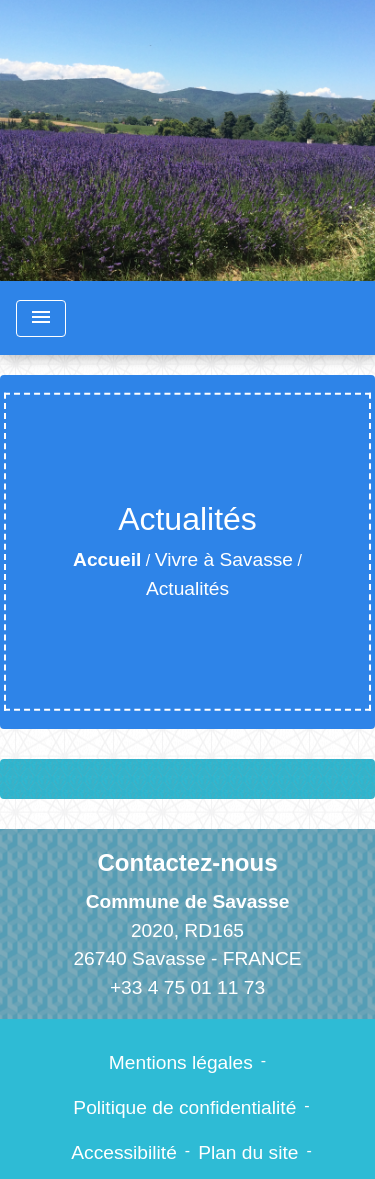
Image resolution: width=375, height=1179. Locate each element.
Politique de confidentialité (184, 1107)
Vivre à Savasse (224, 559)
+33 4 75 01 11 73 (187, 987)
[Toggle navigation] (41, 318)
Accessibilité (124, 1152)
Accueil (107, 559)
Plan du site (248, 1152)
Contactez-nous (188, 862)
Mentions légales (181, 1062)
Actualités (187, 588)
